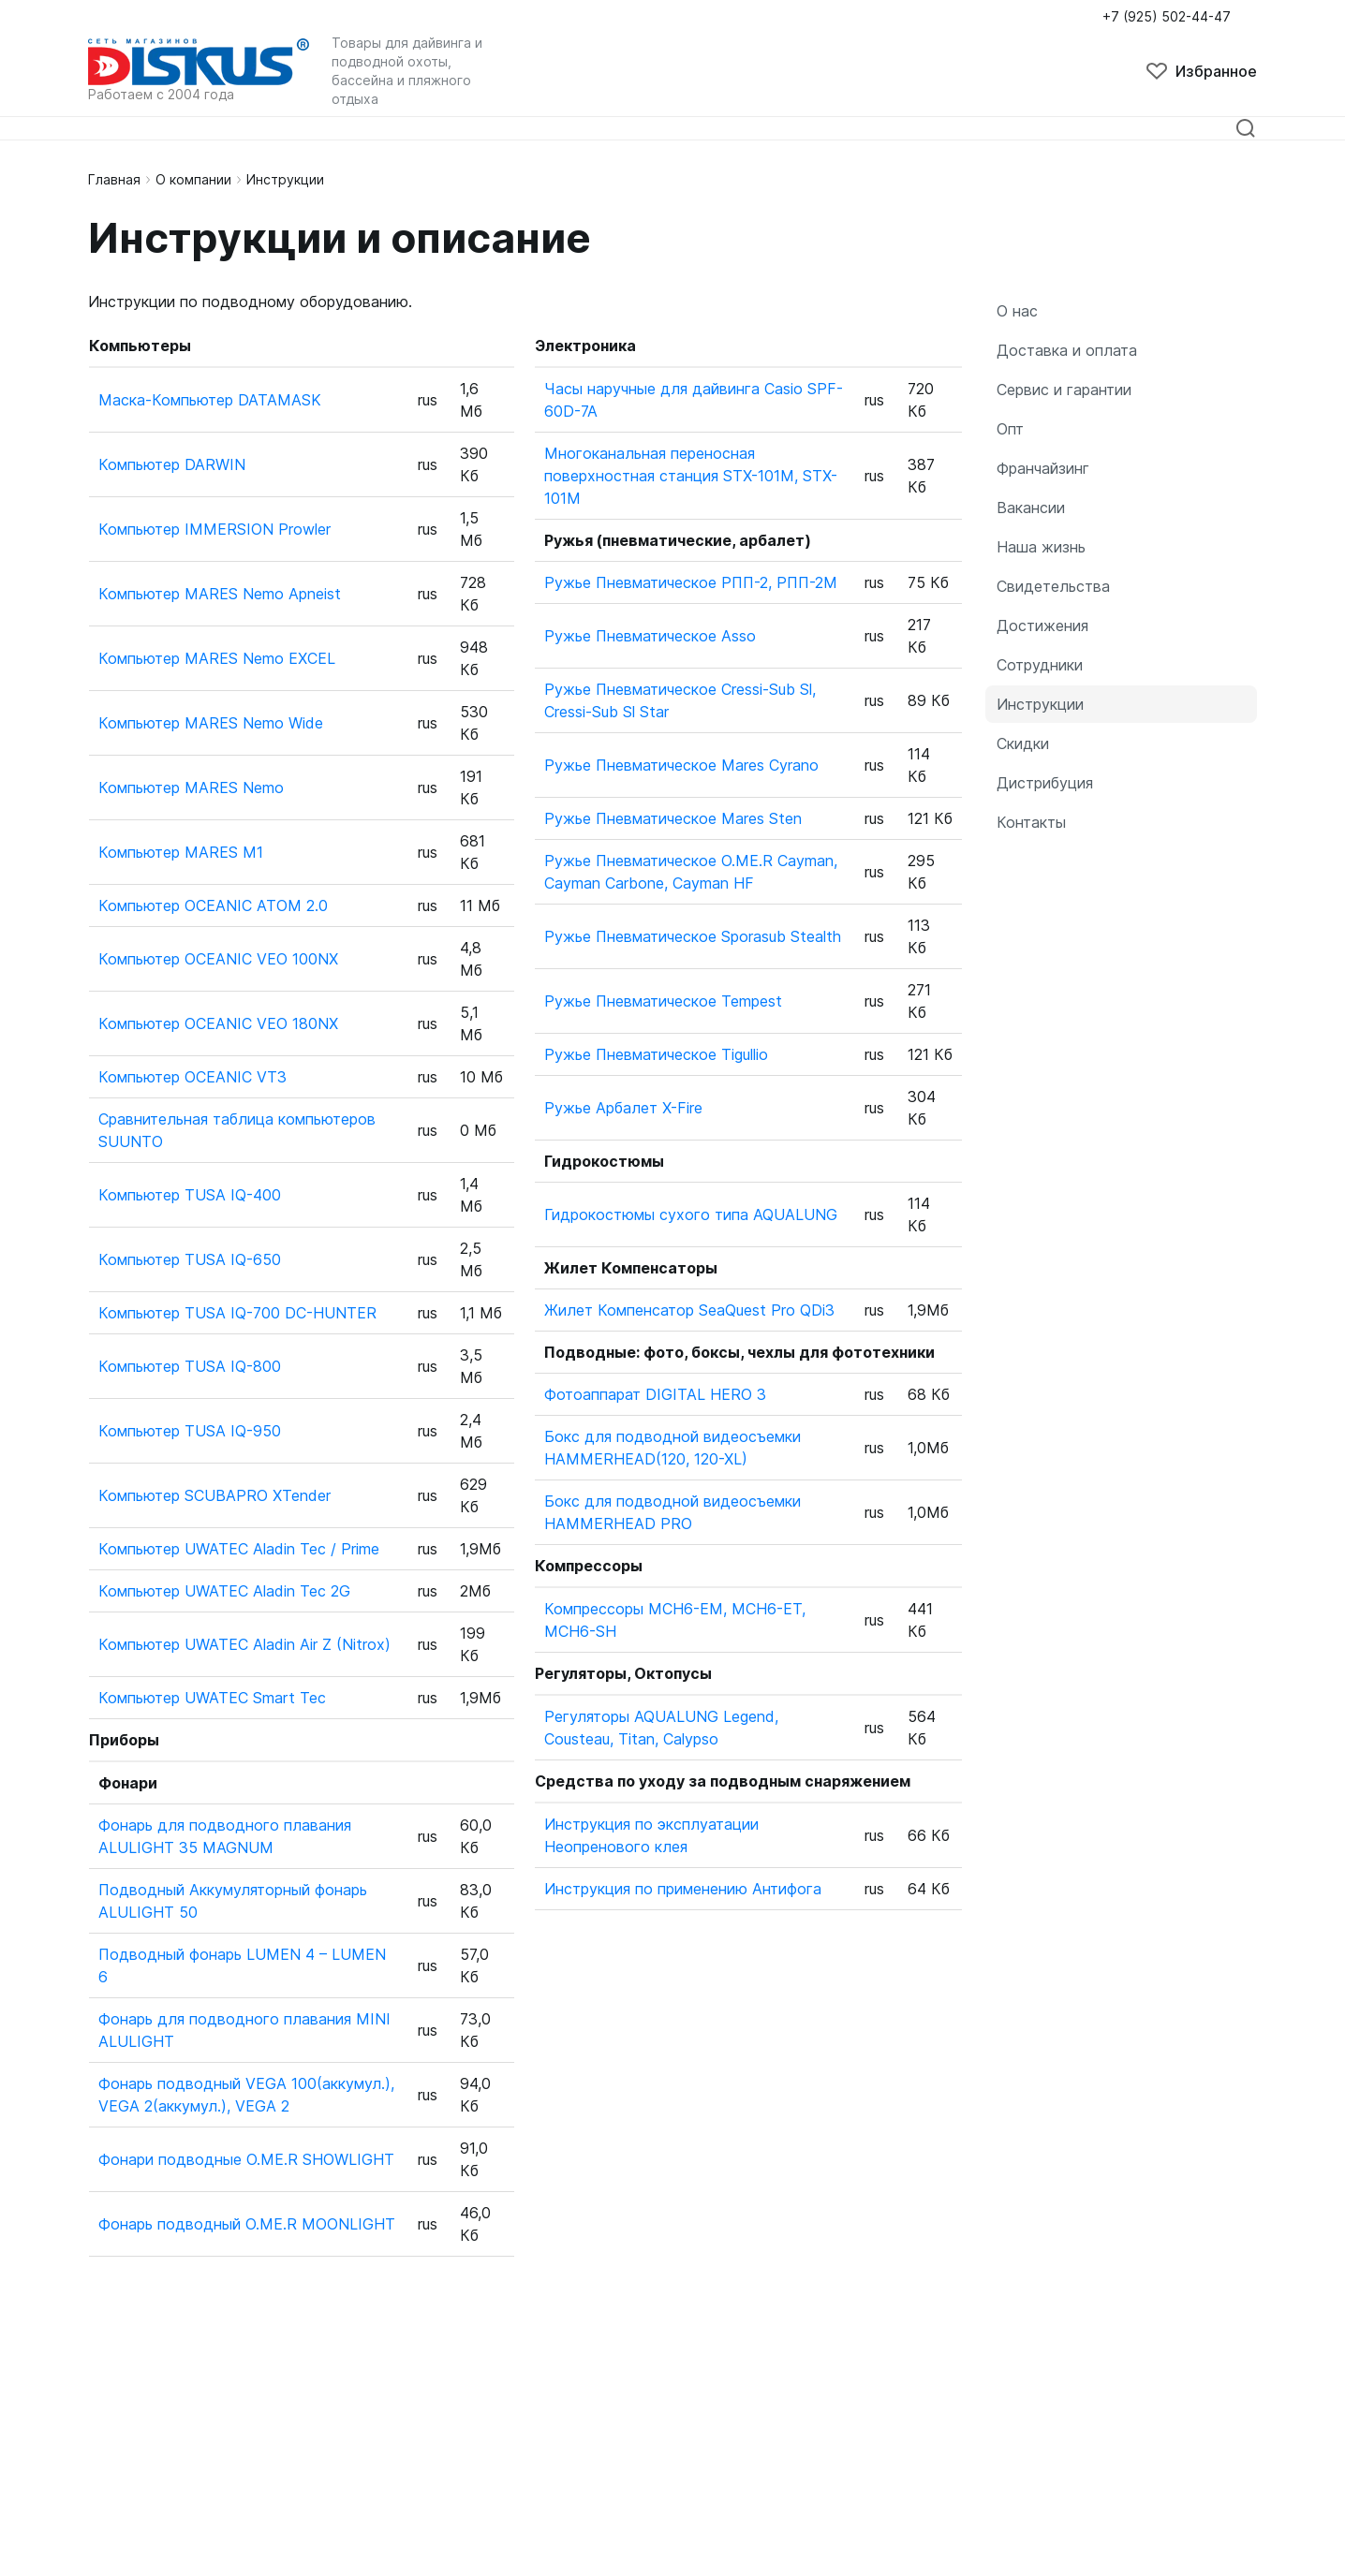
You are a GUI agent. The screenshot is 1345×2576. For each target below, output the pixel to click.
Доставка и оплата (1067, 350)
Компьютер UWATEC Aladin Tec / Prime (238, 1548)
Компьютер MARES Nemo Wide (210, 723)
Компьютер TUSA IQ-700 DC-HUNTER (237, 1312)
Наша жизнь (1041, 546)
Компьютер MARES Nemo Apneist (219, 593)
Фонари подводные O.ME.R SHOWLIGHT (246, 2159)
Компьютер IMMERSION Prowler (214, 529)
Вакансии (1031, 507)
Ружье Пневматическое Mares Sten (673, 818)
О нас (1017, 311)
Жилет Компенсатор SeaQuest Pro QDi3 (689, 1310)
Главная (114, 179)
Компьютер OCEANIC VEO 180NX (218, 1023)
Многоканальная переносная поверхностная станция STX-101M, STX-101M (690, 476)
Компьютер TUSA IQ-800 (189, 1366)
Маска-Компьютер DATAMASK (209, 399)
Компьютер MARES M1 (180, 852)
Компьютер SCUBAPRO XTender (214, 1495)
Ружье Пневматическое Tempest (663, 1001)
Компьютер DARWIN (171, 464)
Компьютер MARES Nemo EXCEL (216, 658)
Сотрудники (1040, 664)
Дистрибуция (1045, 782)
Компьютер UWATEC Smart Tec (212, 1697)
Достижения (1042, 625)
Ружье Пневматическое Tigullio (656, 1054)
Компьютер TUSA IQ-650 (189, 1259)
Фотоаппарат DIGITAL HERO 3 (655, 1394)
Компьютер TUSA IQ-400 (189, 1194)
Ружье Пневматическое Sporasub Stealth (692, 936)
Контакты (1031, 822)
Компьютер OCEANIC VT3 (192, 1076)
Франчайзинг (1043, 468)
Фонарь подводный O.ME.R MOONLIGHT (246, 2224)
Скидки (1023, 743)
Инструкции (1040, 704)
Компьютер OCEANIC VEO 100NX (218, 958)
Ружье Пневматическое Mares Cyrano (681, 765)
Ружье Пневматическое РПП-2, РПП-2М (690, 582)
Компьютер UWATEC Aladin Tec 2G (224, 1591)
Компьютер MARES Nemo (191, 787)
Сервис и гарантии (1064, 389)
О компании (193, 179)
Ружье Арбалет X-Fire (623, 1107)
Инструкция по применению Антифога (682, 1888)
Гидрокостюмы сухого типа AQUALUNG (690, 1214)
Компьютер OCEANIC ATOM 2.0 (213, 905)
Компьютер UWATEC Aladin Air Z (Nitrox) (244, 1644)
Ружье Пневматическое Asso (650, 635)
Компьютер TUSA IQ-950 (189, 1430)
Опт (1010, 429)
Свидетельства (1053, 586)
